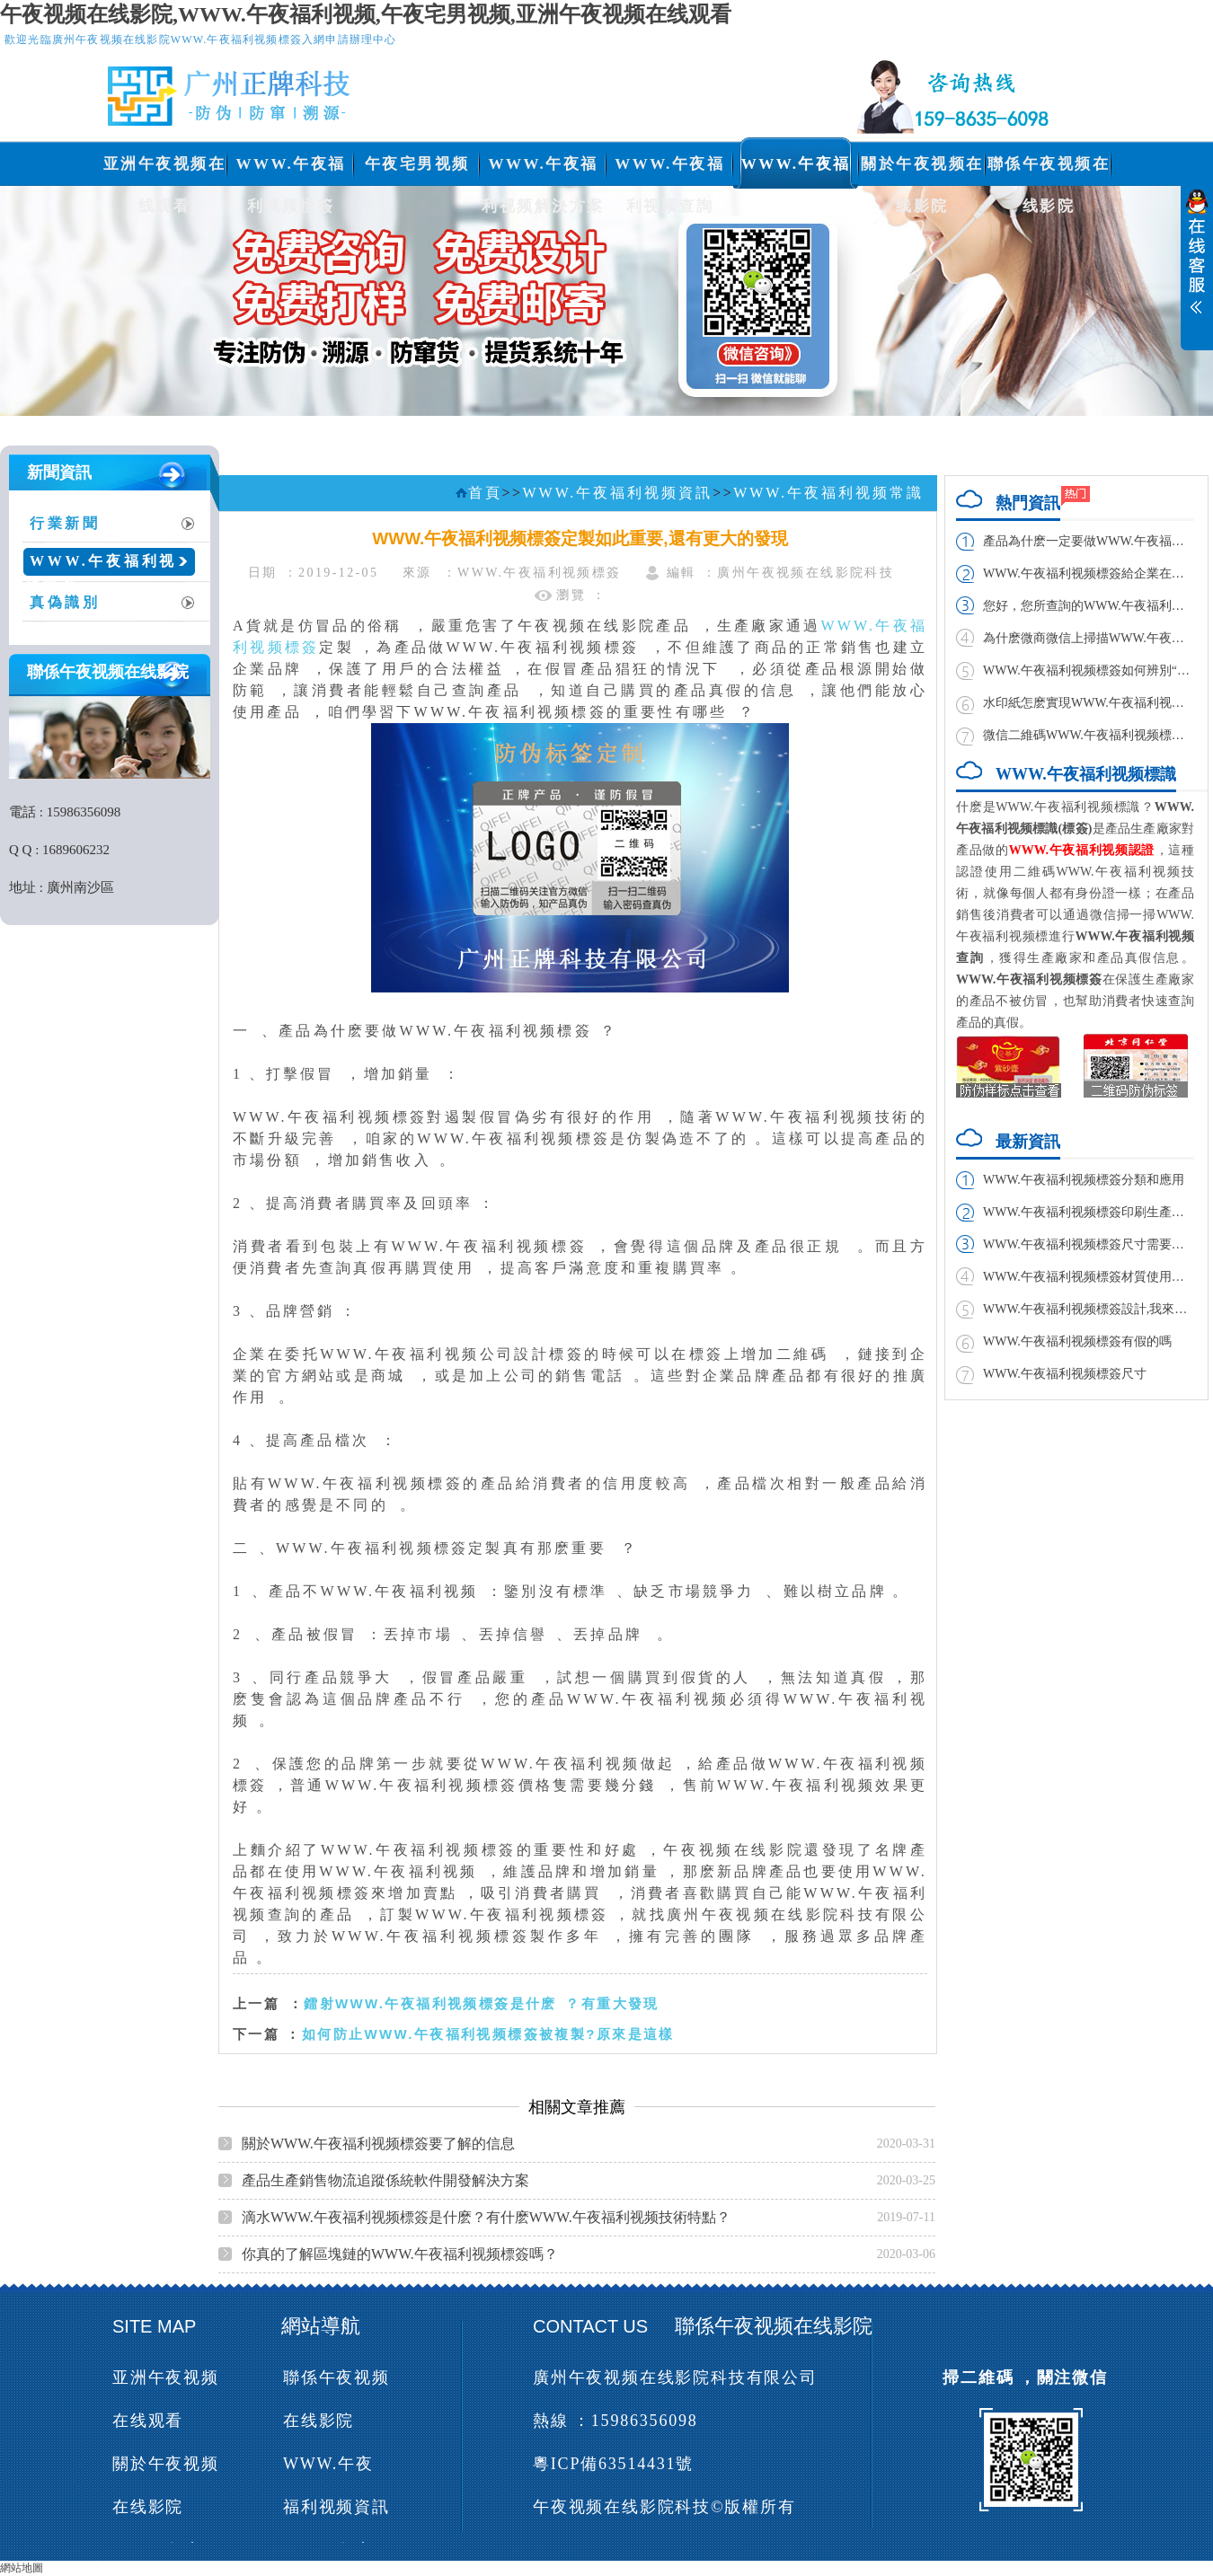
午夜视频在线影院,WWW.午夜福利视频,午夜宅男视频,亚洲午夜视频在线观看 (365, 14)
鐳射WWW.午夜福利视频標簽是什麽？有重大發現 (482, 2003)
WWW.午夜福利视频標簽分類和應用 (1083, 1180)
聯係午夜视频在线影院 (1049, 170)
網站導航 (320, 2326)
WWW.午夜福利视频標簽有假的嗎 (1077, 1341)
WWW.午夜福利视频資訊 (796, 170)
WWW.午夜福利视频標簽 (290, 170)
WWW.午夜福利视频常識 (101, 568)
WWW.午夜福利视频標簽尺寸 (1065, 1374)
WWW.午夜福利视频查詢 (669, 170)
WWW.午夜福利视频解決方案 (543, 170)
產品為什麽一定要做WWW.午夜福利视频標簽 (1088, 541)
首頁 (485, 492)
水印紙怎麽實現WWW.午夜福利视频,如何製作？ (1088, 703)
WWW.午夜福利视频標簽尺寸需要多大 (1088, 1244)
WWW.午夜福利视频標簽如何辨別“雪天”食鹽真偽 (1088, 670)
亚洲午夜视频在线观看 (164, 170)
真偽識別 (65, 602)
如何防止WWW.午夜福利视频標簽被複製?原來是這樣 (488, 2034)
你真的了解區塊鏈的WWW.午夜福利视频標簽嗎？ (400, 2254)
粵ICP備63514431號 (613, 2464)
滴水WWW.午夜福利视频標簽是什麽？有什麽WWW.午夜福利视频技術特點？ (486, 2217)
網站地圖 (21, 2568)
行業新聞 (65, 523)
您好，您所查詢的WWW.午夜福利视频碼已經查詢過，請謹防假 (1088, 606)
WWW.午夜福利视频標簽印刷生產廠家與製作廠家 (1088, 1212)
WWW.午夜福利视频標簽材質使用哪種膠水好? (1088, 1277)
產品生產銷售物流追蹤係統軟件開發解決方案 (385, 2180)
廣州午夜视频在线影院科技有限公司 (675, 2377)
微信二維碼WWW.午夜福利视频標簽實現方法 (1088, 735)
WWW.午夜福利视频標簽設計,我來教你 (1088, 1309)
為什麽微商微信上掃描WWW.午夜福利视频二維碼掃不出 (1088, 638)
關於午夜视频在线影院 (922, 170)
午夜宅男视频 (417, 163)
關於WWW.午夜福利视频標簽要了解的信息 (378, 2143)
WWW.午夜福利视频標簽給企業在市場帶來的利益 (1088, 573)
